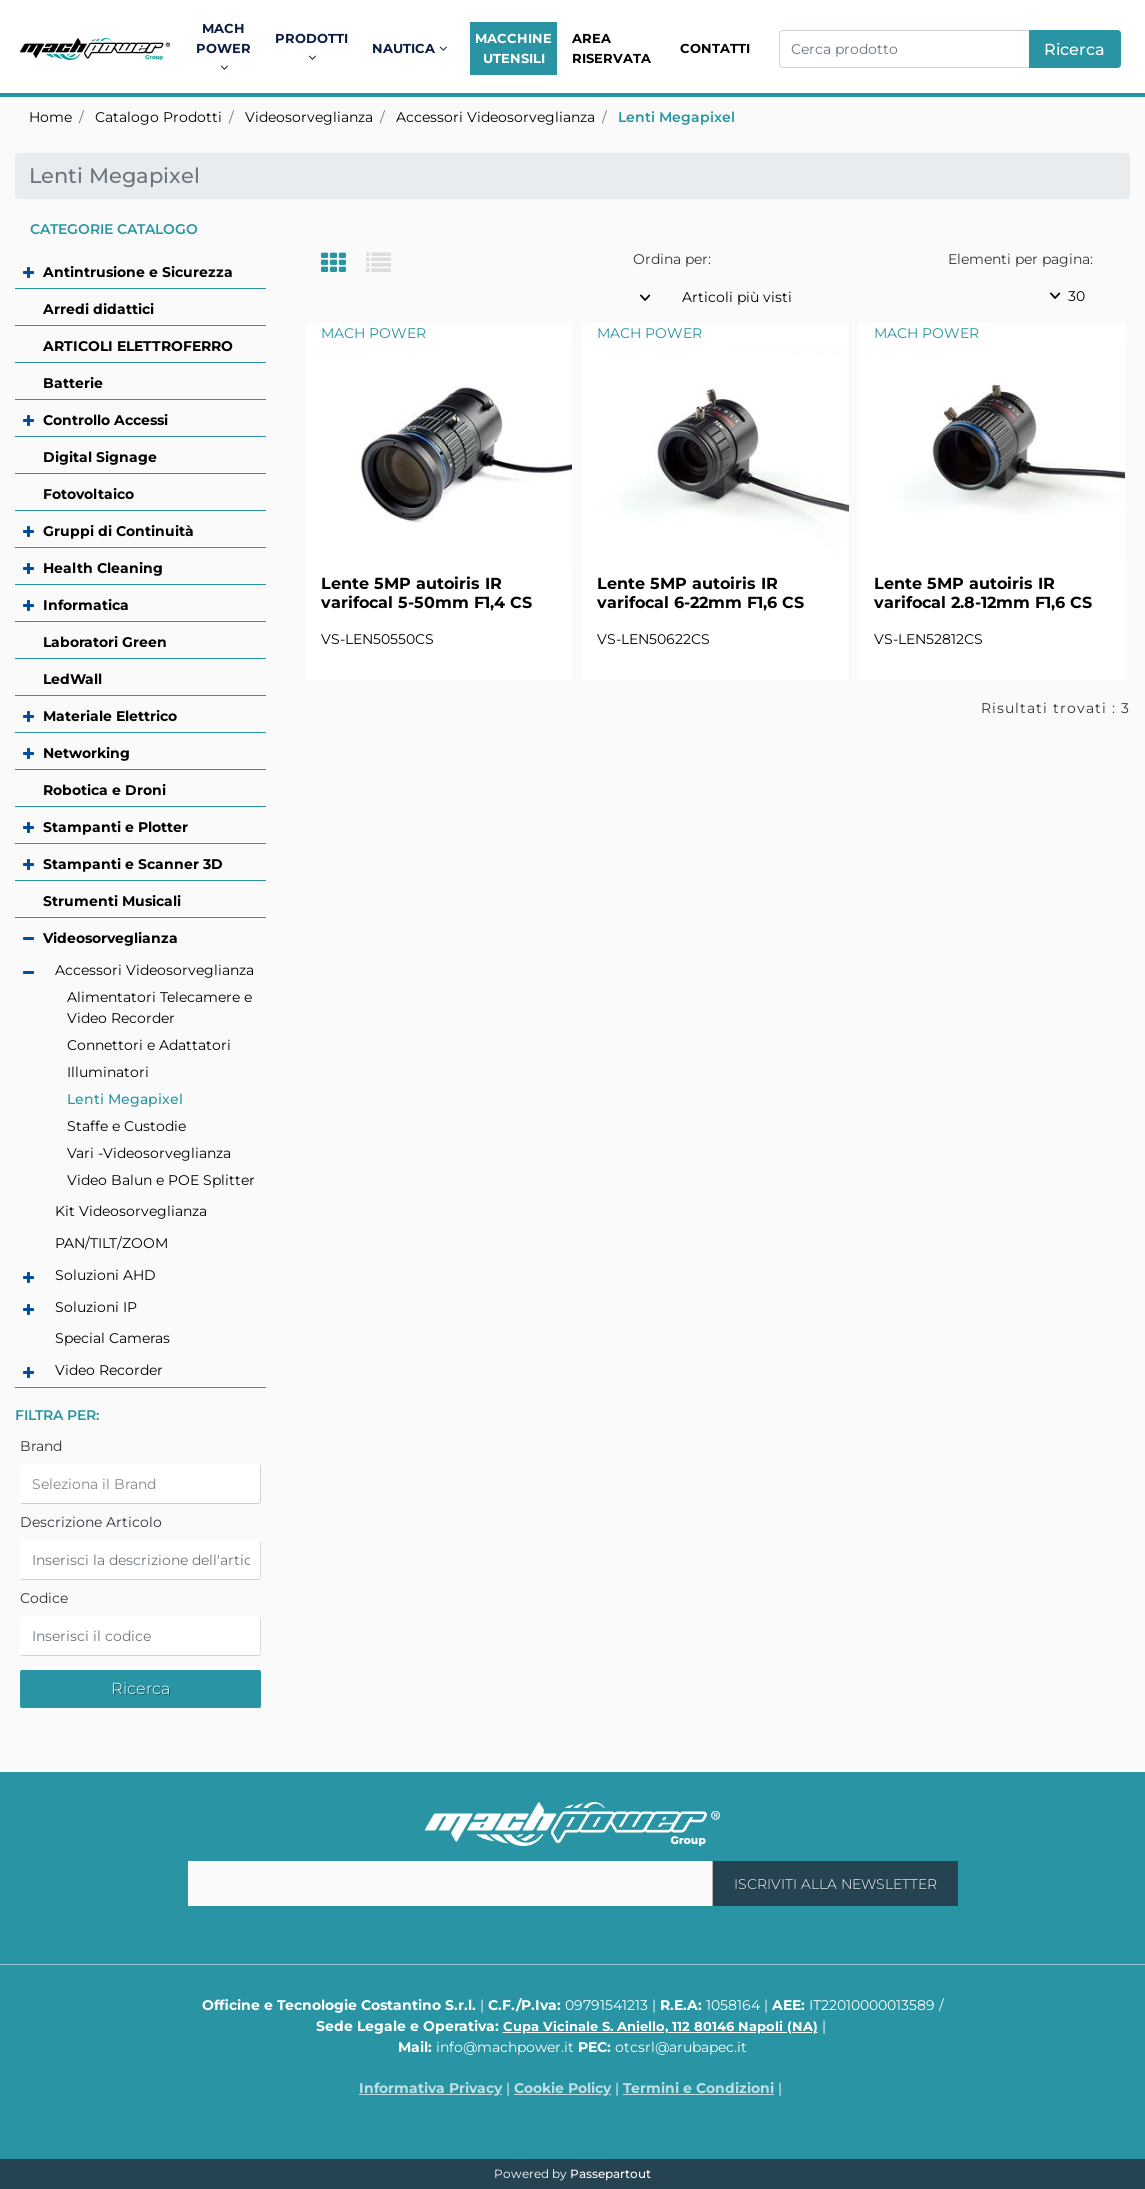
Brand (41, 1446)
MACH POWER (373, 333)
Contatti (715, 48)
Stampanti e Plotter (115, 827)
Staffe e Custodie (126, 1126)
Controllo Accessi (105, 420)
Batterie (73, 383)
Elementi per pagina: (1020, 259)
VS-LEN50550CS (377, 639)
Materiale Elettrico (110, 716)
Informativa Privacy (430, 2088)
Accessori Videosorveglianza (495, 117)
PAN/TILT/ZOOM (111, 1243)
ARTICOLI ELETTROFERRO (138, 346)
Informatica (86, 605)
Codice (44, 1598)
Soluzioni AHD (105, 1275)
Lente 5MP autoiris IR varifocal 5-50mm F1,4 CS (426, 593)
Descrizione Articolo (91, 1522)
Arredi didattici (98, 309)
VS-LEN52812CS (928, 639)
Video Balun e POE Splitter (161, 1180)
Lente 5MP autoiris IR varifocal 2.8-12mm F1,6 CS (983, 593)
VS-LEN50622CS (653, 639)
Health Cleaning (103, 568)
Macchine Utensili (513, 48)
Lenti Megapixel (676, 117)
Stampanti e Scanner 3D (133, 864)
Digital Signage (100, 457)
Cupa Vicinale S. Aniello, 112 (660, 2026)
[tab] (343, 264)
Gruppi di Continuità (118, 531)
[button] (1075, 49)
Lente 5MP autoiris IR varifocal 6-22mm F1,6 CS (700, 593)
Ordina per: (672, 259)
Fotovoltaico (88, 494)
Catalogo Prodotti (158, 117)
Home (50, 117)
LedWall (72, 679)
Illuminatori (108, 1072)
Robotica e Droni (104, 790)
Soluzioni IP (96, 1307)
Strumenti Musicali (112, 901)
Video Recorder (109, 1370)
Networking (86, 753)
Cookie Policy (562, 2088)
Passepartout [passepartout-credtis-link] (610, 2173)
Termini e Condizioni (698, 2088)
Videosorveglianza (309, 117)
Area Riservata (611, 48)
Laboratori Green (105, 642)
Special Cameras (112, 1338)
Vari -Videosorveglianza (149, 1153)
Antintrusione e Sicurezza (138, 272)
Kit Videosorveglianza (131, 1211)
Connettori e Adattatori (149, 1045)
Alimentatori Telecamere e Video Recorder (159, 1007)
